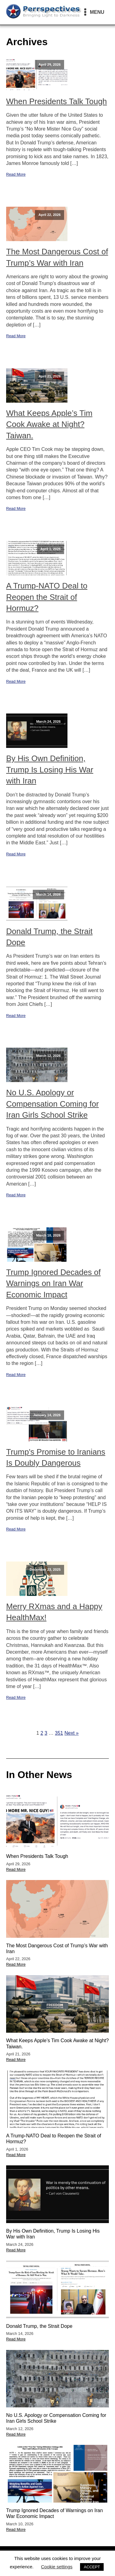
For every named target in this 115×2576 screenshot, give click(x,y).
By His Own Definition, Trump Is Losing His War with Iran (49, 769)
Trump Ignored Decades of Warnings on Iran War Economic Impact (53, 1283)
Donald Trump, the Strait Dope (49, 937)
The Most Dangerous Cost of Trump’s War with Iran (57, 257)
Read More (15, 174)
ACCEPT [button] (92, 2567)
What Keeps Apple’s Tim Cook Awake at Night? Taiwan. (49, 424)
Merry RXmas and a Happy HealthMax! (54, 1612)
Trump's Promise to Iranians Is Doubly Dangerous (55, 1457)
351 (59, 1733)
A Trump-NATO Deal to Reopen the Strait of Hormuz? (46, 597)
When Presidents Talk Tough (56, 101)
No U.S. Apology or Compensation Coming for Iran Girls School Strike (52, 1104)
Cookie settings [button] (57, 2566)
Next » (71, 1733)
